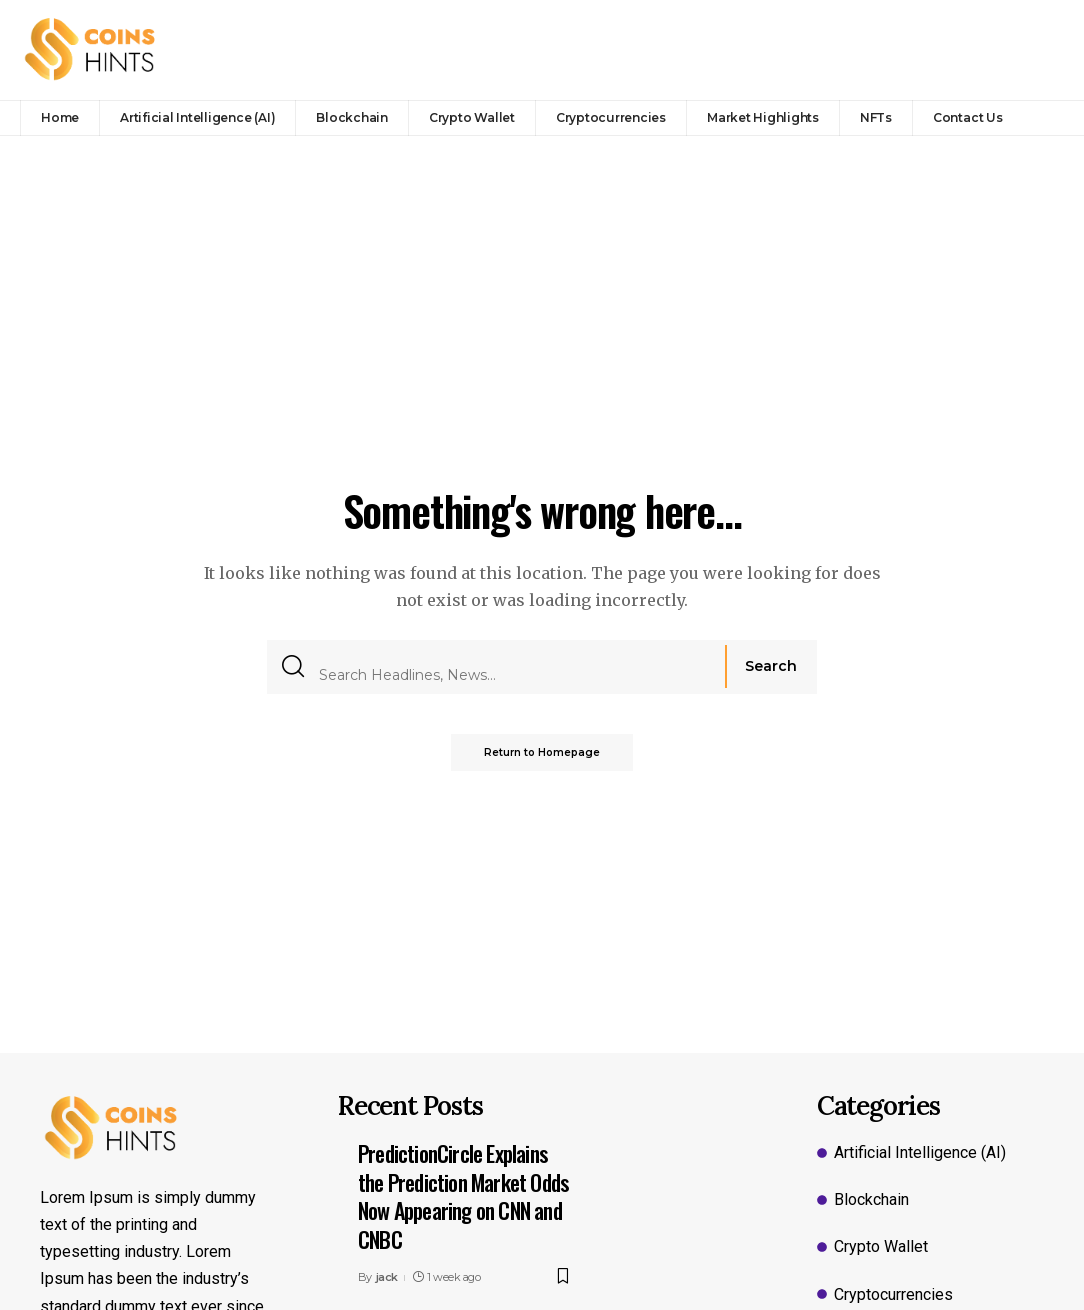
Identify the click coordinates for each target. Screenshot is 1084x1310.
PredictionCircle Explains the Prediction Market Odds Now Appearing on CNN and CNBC (463, 1196)
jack (387, 1277)
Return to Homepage (542, 751)
